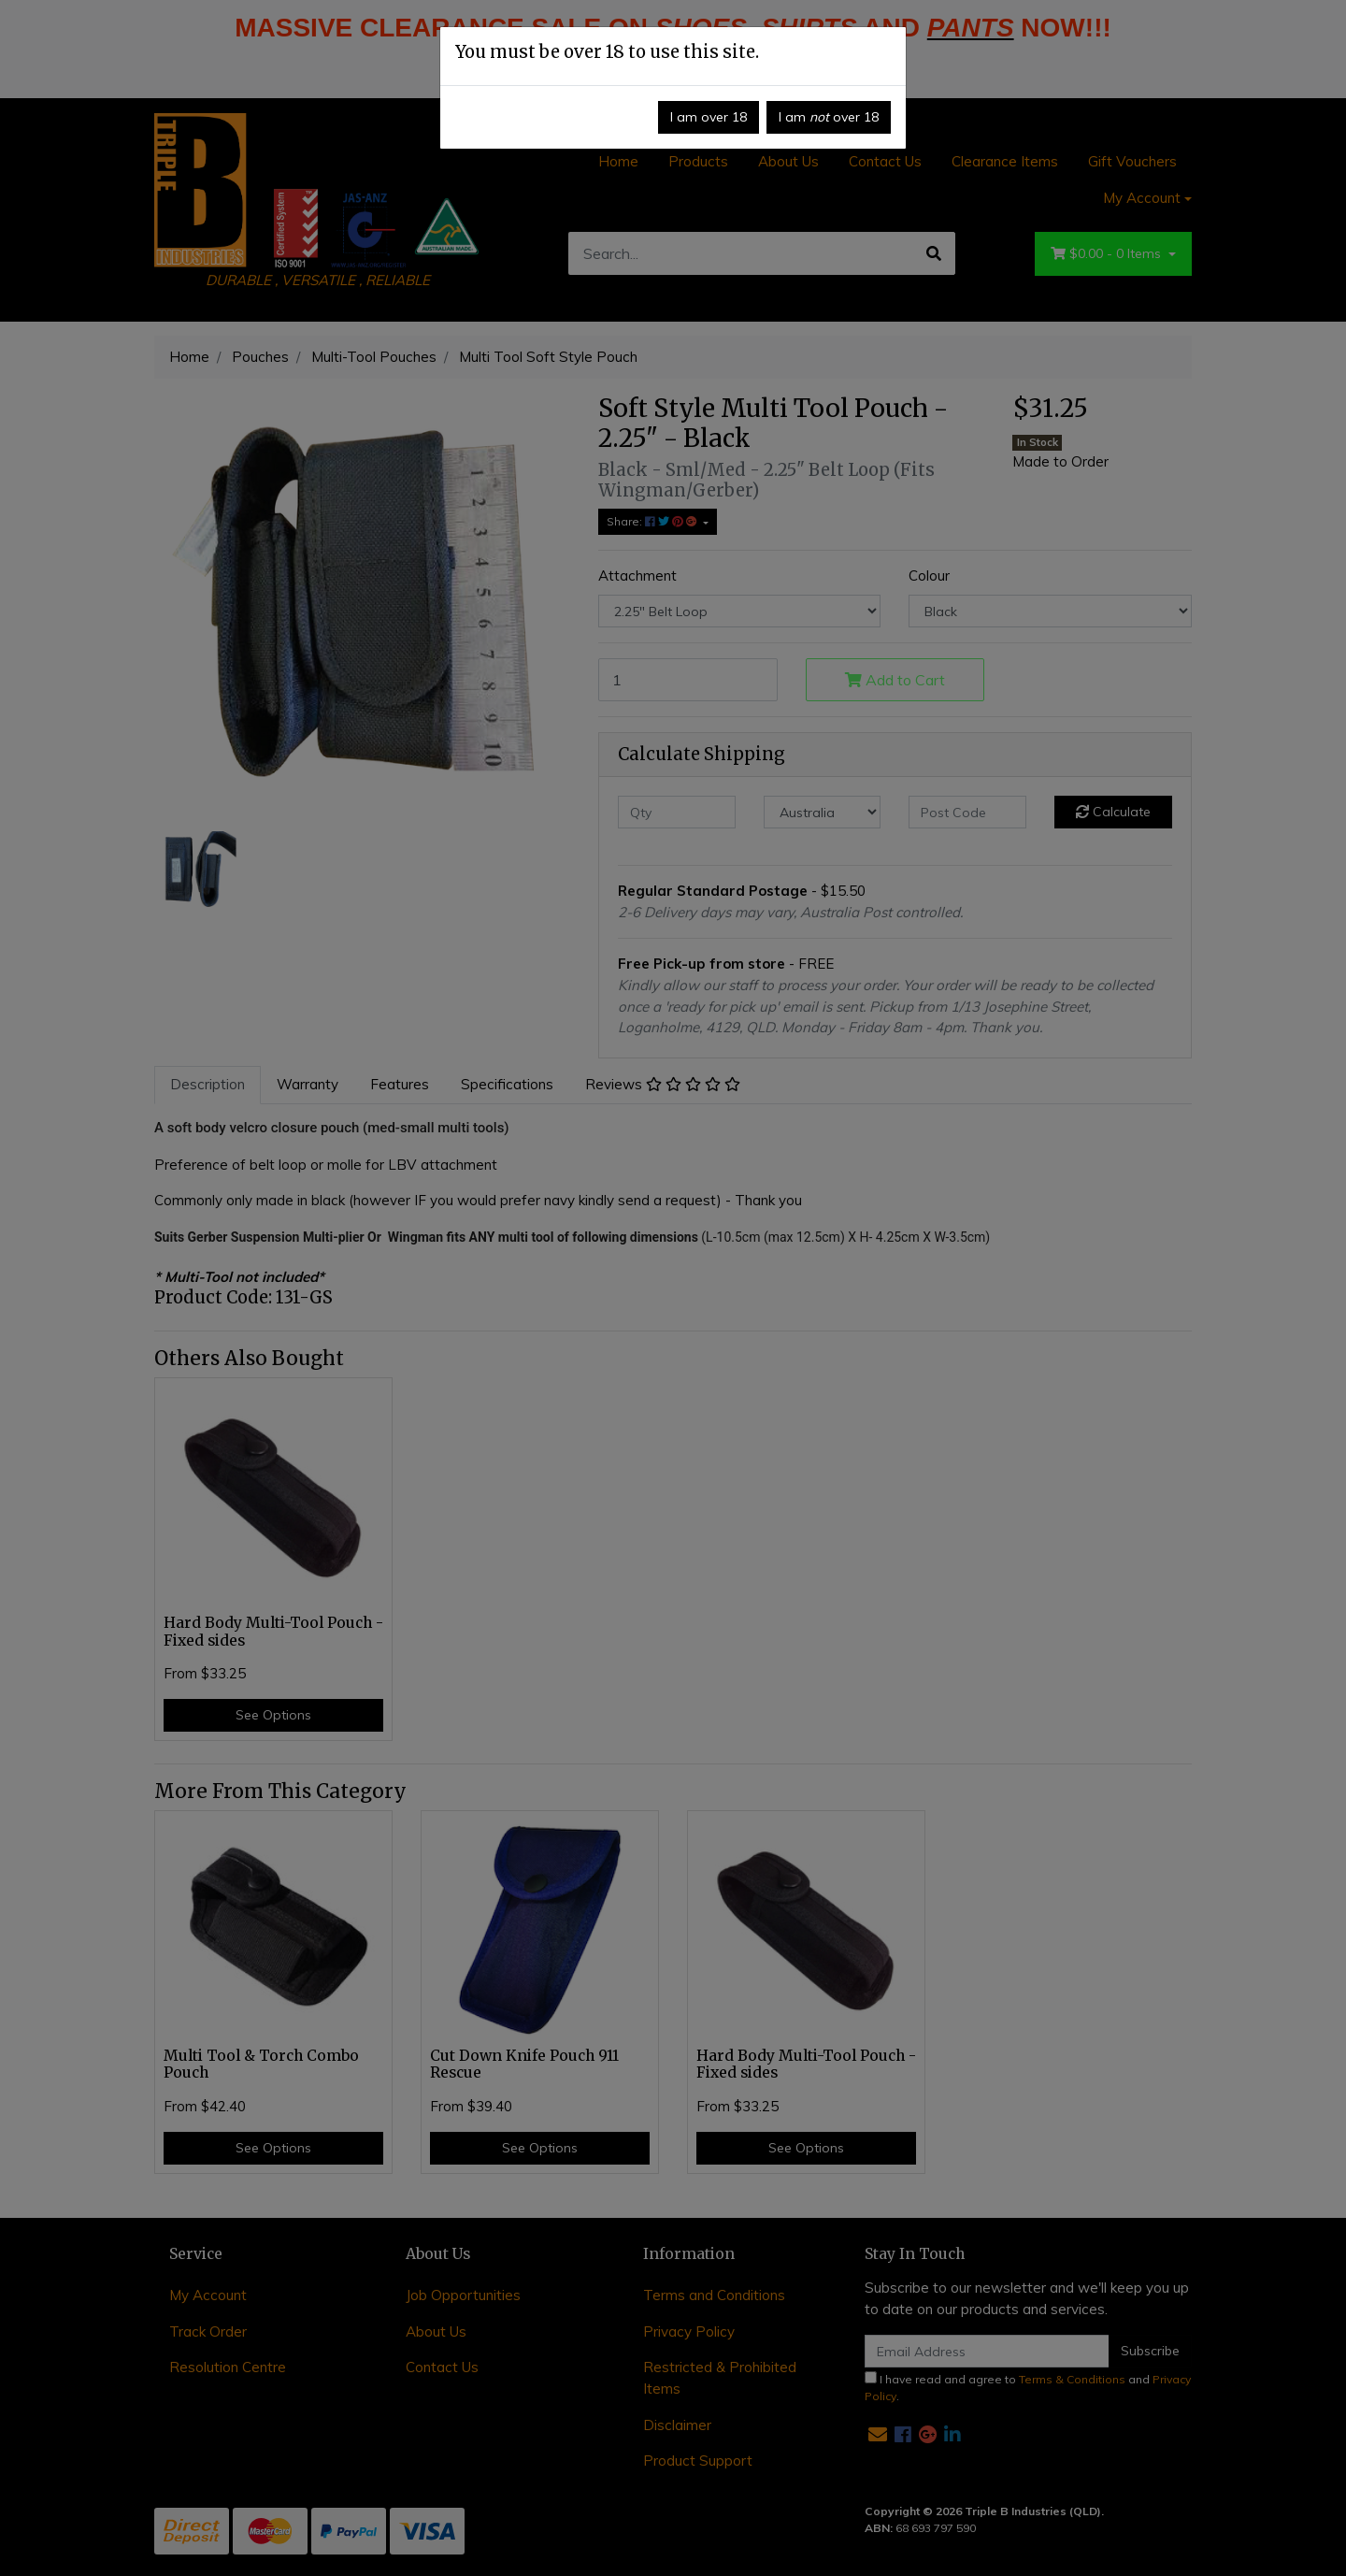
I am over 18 (708, 116)
